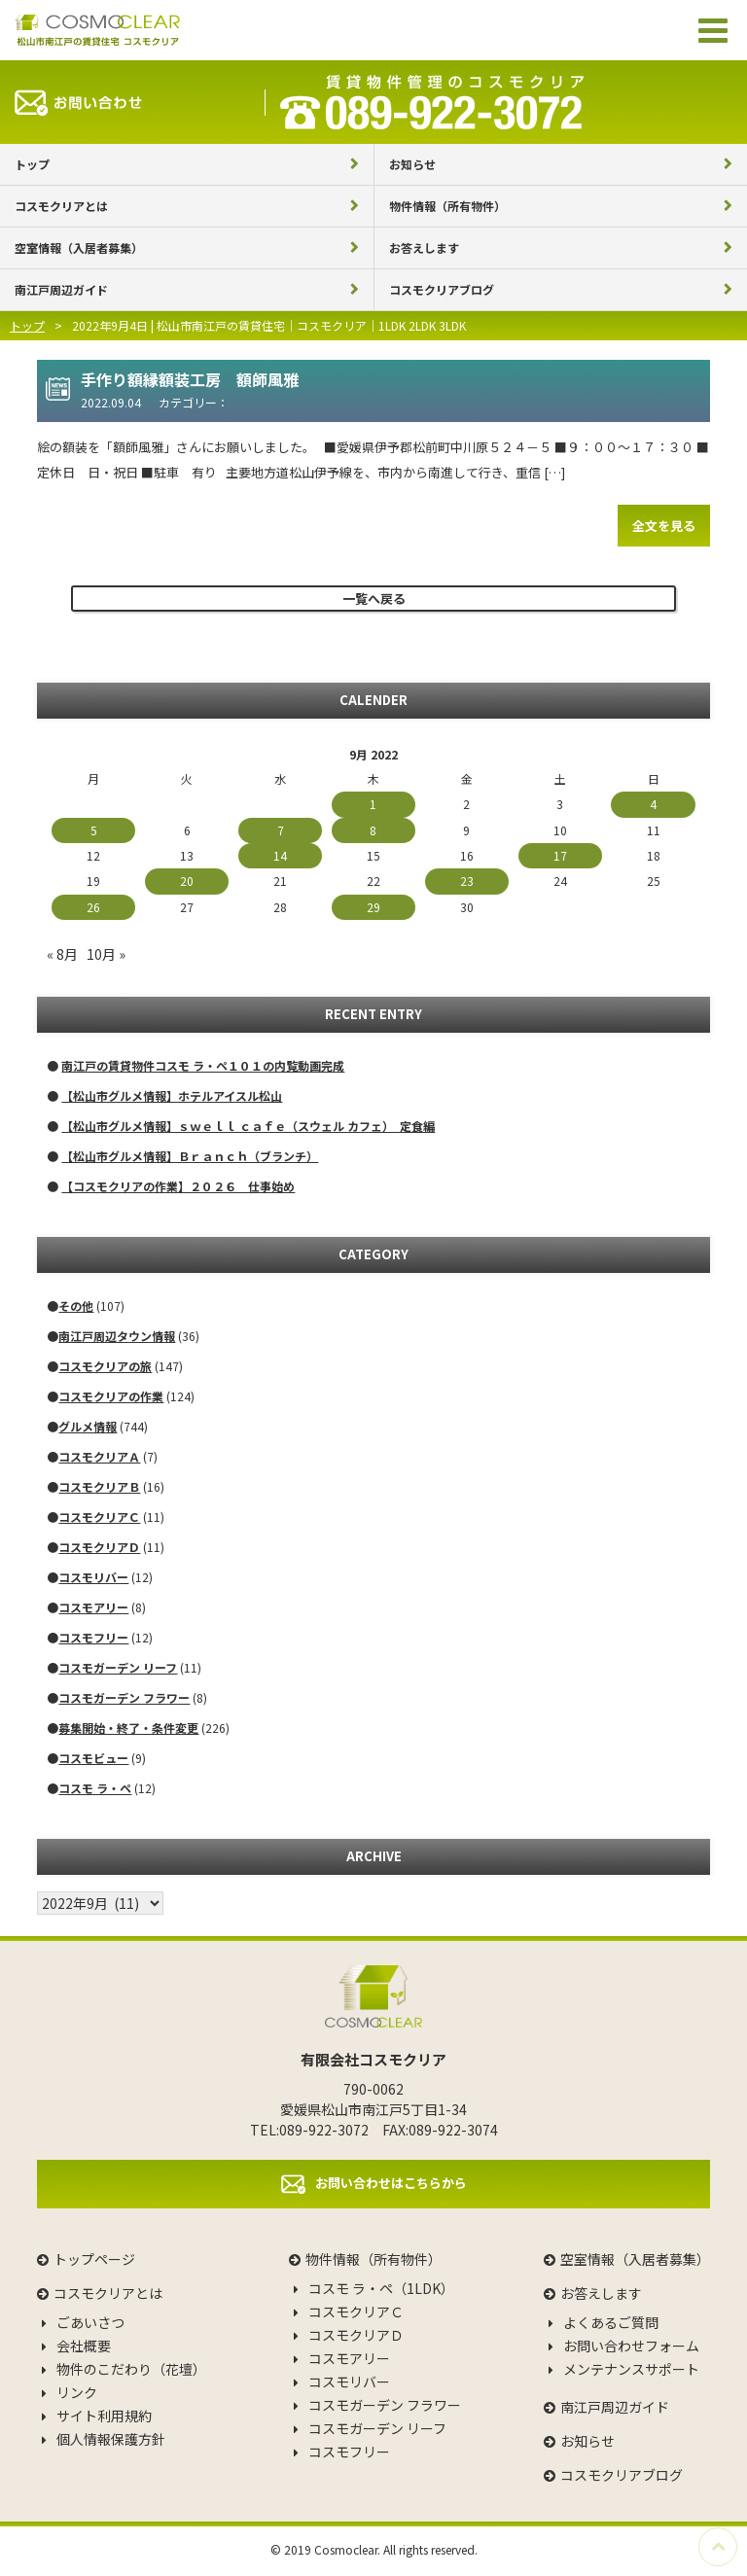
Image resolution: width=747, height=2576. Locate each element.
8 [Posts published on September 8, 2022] (373, 830)
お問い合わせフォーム (631, 2345)
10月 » (106, 954)
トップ (32, 164)
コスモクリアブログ (441, 289)
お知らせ (412, 164)
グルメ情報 (87, 1426)
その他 (75, 1305)
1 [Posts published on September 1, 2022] (373, 803)
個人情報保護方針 (110, 2439)
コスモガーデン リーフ (117, 1667)
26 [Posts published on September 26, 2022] (93, 907)
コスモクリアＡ (99, 1456)
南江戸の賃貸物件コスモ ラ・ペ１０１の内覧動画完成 (202, 1065)
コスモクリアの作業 (110, 1396)
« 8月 (62, 954)
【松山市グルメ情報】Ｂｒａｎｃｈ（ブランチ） (189, 1155)
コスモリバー (93, 1577)
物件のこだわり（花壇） (131, 2369)
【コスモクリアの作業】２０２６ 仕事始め (178, 1186)
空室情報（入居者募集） (79, 247)
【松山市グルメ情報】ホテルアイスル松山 (171, 1095)
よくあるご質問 (610, 2322)
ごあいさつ (90, 2322)
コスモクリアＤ (99, 1546)
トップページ (94, 2259)
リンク (76, 2392)
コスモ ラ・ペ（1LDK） (381, 2288)
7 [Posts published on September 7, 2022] (280, 830)
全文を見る (663, 525)
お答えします (424, 247)
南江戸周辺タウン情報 (116, 1335)
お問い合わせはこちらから (391, 2181)
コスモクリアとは (61, 205)
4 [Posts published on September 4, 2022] (653, 803)
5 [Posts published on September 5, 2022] (93, 830)
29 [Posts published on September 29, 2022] (373, 907)
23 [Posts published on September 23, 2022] (467, 880)
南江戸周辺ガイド (61, 289)
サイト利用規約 (104, 2415)
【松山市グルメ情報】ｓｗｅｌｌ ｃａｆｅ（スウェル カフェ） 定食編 (248, 1125)
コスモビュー (93, 1757)
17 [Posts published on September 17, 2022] (560, 855)
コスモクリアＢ (99, 1486)
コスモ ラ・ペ (94, 1788)
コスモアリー (93, 1607)
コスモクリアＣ (99, 1516)
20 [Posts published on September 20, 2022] (187, 880)
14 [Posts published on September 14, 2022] (280, 855)
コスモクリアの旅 (105, 1366)
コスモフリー (93, 1637)
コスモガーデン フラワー (124, 1697)
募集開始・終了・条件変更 (128, 1727)
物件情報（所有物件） (447, 205)
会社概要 (83, 2345)
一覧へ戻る (374, 598)
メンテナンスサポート (631, 2369)
